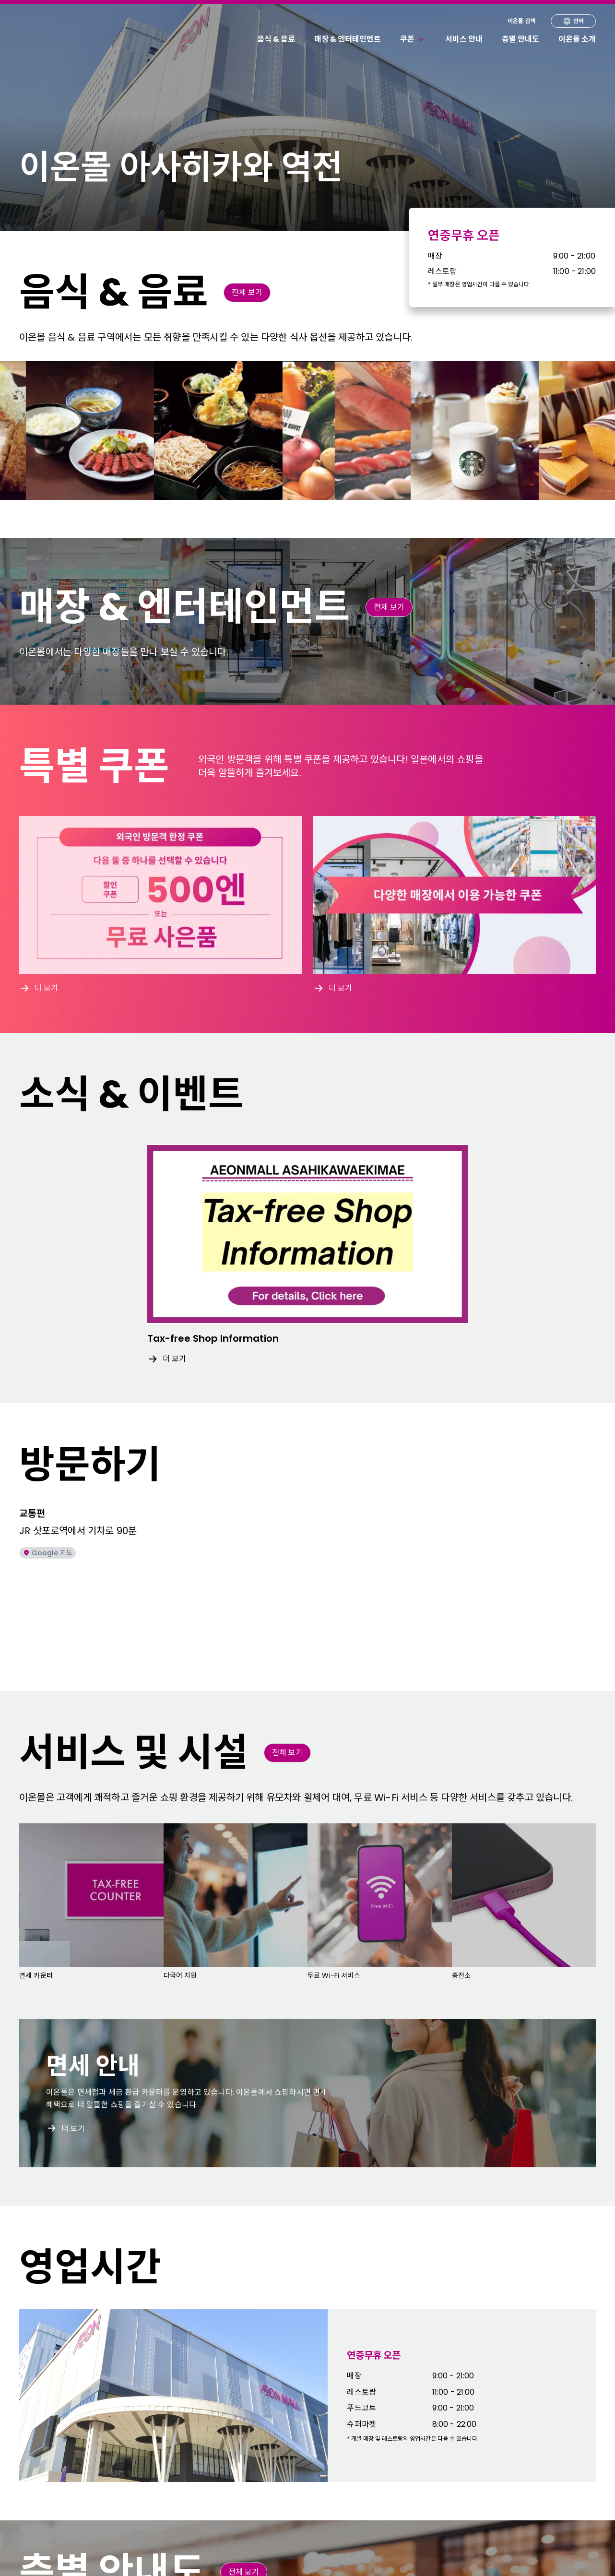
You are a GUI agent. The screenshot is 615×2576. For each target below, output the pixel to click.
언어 (573, 21)
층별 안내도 (520, 39)
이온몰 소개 (577, 39)
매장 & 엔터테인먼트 (347, 39)
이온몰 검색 (521, 21)
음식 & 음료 (276, 39)
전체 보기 (247, 292)
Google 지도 (47, 1553)
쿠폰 (413, 39)
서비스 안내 (464, 39)
